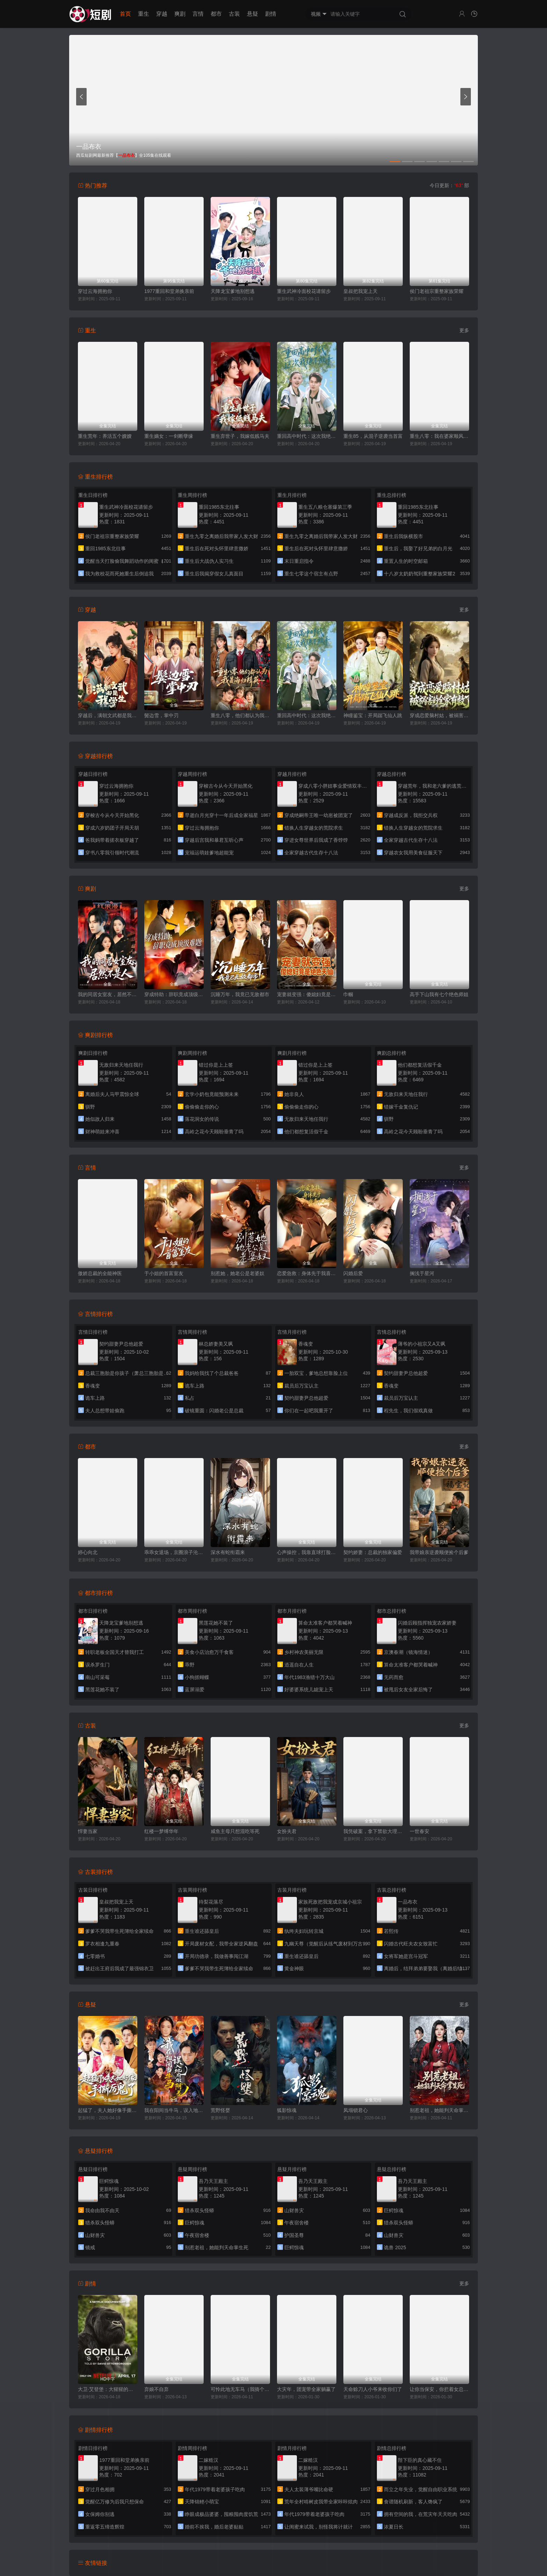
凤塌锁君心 (355, 2110)
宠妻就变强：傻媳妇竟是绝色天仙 (306, 994)
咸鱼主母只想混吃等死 (235, 1831)
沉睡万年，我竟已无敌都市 (240, 994)
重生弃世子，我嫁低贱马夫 (240, 436)
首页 (125, 14)
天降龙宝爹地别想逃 (233, 291)
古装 (234, 14)
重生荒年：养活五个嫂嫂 (105, 436)
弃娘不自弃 (156, 2389)
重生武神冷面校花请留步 (304, 291)
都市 (216, 14)
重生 (143, 14)
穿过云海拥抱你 (95, 291)
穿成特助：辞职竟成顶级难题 (174, 994)
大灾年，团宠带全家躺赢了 (306, 2389)
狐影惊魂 (287, 2110)
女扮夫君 (287, 1831)
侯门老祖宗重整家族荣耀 (437, 291)
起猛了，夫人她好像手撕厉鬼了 (107, 2110)
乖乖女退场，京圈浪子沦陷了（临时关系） (174, 1552)
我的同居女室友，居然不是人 (107, 994)
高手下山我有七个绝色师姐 (439, 994)
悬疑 (252, 14)
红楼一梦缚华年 (161, 1831)
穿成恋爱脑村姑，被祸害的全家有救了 (439, 715)
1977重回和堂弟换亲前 (169, 291)
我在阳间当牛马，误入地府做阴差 (174, 2110)
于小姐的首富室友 (163, 1273)
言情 (198, 14)
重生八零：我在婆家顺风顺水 (439, 436)
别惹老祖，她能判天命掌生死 (439, 2110)
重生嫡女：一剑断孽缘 (168, 436)
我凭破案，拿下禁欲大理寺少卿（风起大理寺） (373, 1831)
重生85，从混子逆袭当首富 (373, 436)
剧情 (270, 14)
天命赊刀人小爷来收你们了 (372, 2389)
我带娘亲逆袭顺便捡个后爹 (439, 1552)
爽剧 (179, 14)
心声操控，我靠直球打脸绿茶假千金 (306, 1552)
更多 (464, 330)
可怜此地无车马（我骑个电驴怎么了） (240, 2389)
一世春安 (419, 1831)
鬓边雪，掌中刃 (161, 715)
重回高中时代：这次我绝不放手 (306, 436)
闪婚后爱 (353, 1273)
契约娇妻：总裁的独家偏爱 (372, 1552)
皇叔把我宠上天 (360, 291)
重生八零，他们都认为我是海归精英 (240, 715)
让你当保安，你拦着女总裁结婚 (439, 2389)
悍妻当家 (87, 1831)
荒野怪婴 (220, 2110)
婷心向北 (87, 1552)
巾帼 (348, 994)
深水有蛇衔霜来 (228, 1552)
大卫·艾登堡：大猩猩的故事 (107, 2389)
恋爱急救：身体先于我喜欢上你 (306, 1273)
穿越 (161, 14)
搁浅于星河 (422, 1273)
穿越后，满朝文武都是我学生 (107, 715)
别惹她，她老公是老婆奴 (237, 1273)
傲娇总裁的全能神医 (100, 1273)
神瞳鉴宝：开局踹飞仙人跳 (372, 715)
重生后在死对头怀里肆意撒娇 (316, 548)
